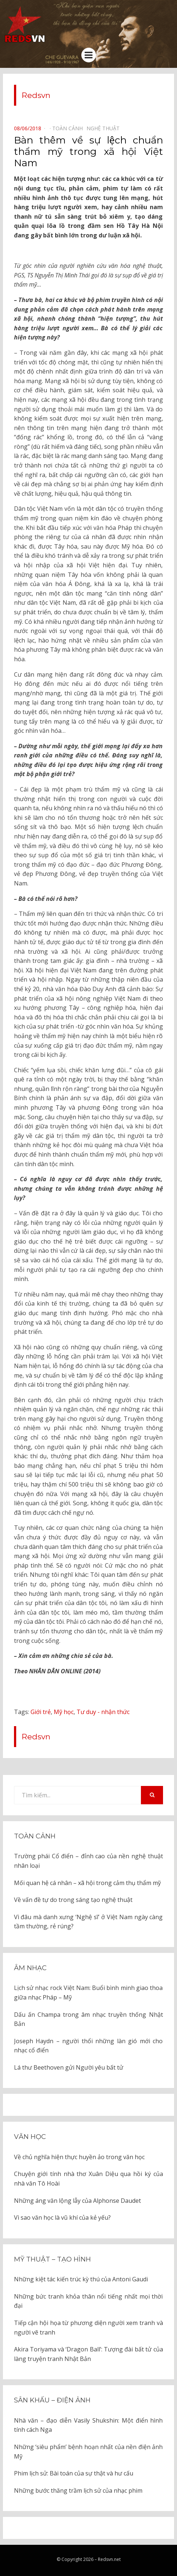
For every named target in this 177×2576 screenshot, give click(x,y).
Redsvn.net (109, 2559)
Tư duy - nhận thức (103, 1712)
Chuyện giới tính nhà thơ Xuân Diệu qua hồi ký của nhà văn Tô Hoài (88, 2178)
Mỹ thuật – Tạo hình (52, 2259)
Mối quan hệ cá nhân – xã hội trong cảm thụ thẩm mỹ (87, 1883)
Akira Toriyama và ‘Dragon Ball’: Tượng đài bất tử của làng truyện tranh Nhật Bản (88, 2354)
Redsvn (36, 95)
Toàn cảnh (35, 1836)
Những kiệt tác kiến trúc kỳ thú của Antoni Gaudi (81, 2279)
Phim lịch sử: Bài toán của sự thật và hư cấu (73, 2473)
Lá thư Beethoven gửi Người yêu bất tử (68, 2067)
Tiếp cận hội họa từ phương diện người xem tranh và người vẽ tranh (88, 2327)
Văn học (30, 2137)
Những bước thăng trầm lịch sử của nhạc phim (78, 2490)
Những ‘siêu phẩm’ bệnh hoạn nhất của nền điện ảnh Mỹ (88, 2451)
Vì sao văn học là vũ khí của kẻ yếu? (62, 2217)
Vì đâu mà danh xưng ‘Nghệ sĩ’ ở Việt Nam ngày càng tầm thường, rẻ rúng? (88, 1922)
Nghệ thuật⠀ (104, 128)
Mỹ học (64, 1712)
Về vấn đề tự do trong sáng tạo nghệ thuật (73, 1900)
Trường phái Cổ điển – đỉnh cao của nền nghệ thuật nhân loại (88, 1861)
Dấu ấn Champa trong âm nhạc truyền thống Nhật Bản (88, 2019)
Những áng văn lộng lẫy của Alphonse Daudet (77, 2201)
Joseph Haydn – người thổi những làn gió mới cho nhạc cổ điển (88, 2046)
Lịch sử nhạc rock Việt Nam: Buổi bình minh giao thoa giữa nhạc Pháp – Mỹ (88, 1992)
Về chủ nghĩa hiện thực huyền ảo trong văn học (79, 2157)
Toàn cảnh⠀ (69, 128)
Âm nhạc (30, 1968)
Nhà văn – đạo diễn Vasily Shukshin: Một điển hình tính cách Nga (88, 2425)
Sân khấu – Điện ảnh (52, 2400)
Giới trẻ (41, 1712)
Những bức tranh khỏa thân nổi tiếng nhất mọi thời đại (88, 2301)
